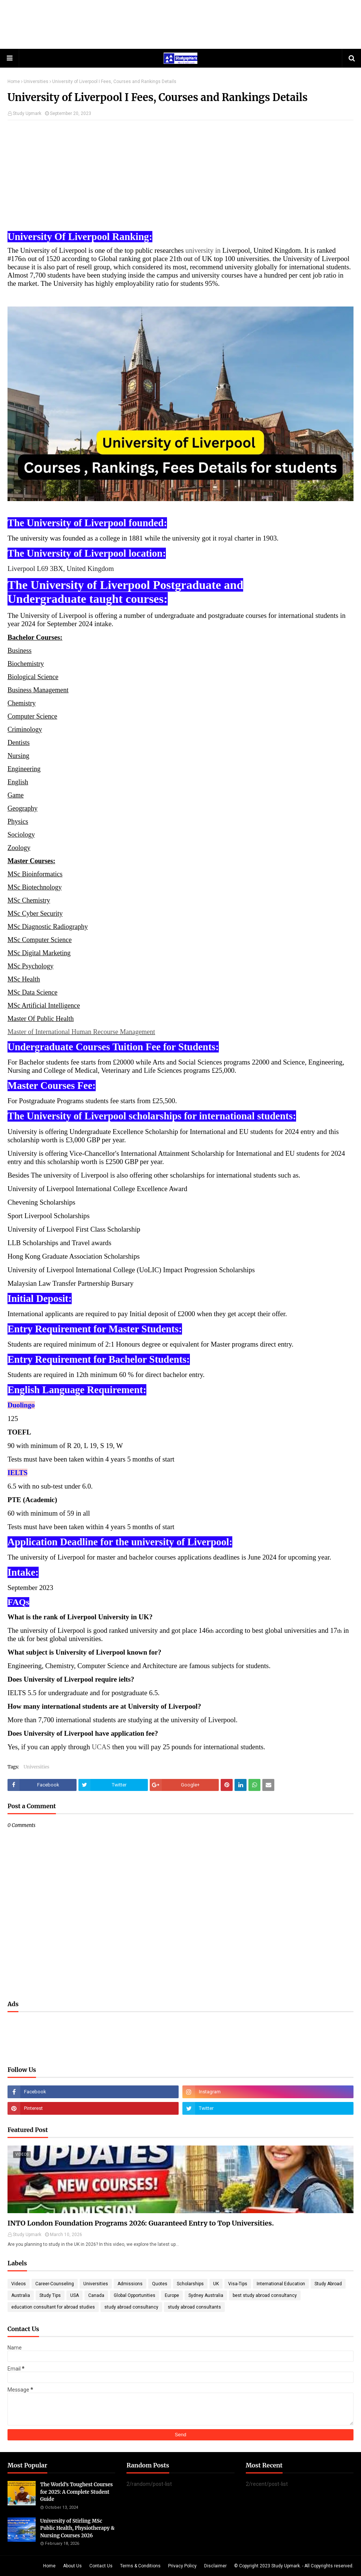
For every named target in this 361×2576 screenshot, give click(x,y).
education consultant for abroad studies (53, 2307)
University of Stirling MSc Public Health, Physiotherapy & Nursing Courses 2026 (77, 2528)
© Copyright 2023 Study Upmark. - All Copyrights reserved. (293, 2565)
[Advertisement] (180, 24)
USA (74, 2295)
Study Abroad (328, 2283)
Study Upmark (27, 113)
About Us (72, 2565)
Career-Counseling (54, 2283)
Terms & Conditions (140, 2565)
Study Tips (50, 2295)
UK (216, 2283)
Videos (18, 2283)
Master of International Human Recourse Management (81, 1032)
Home (14, 81)
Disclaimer (215, 2565)
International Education (281, 2283)
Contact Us (101, 2565)
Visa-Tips (237, 2283)
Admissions (130, 2283)
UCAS (101, 1747)
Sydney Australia (205, 2295)
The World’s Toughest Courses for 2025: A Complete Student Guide (76, 2491)
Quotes (159, 2283)
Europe (172, 2295)
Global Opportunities (134, 2295)
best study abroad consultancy (265, 2295)
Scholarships (190, 2283)
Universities (36, 81)
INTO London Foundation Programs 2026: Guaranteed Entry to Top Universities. (141, 2223)
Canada (96, 2295)
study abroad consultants (194, 2307)
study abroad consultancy (131, 2307)
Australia (20, 2295)
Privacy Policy (182, 2565)
